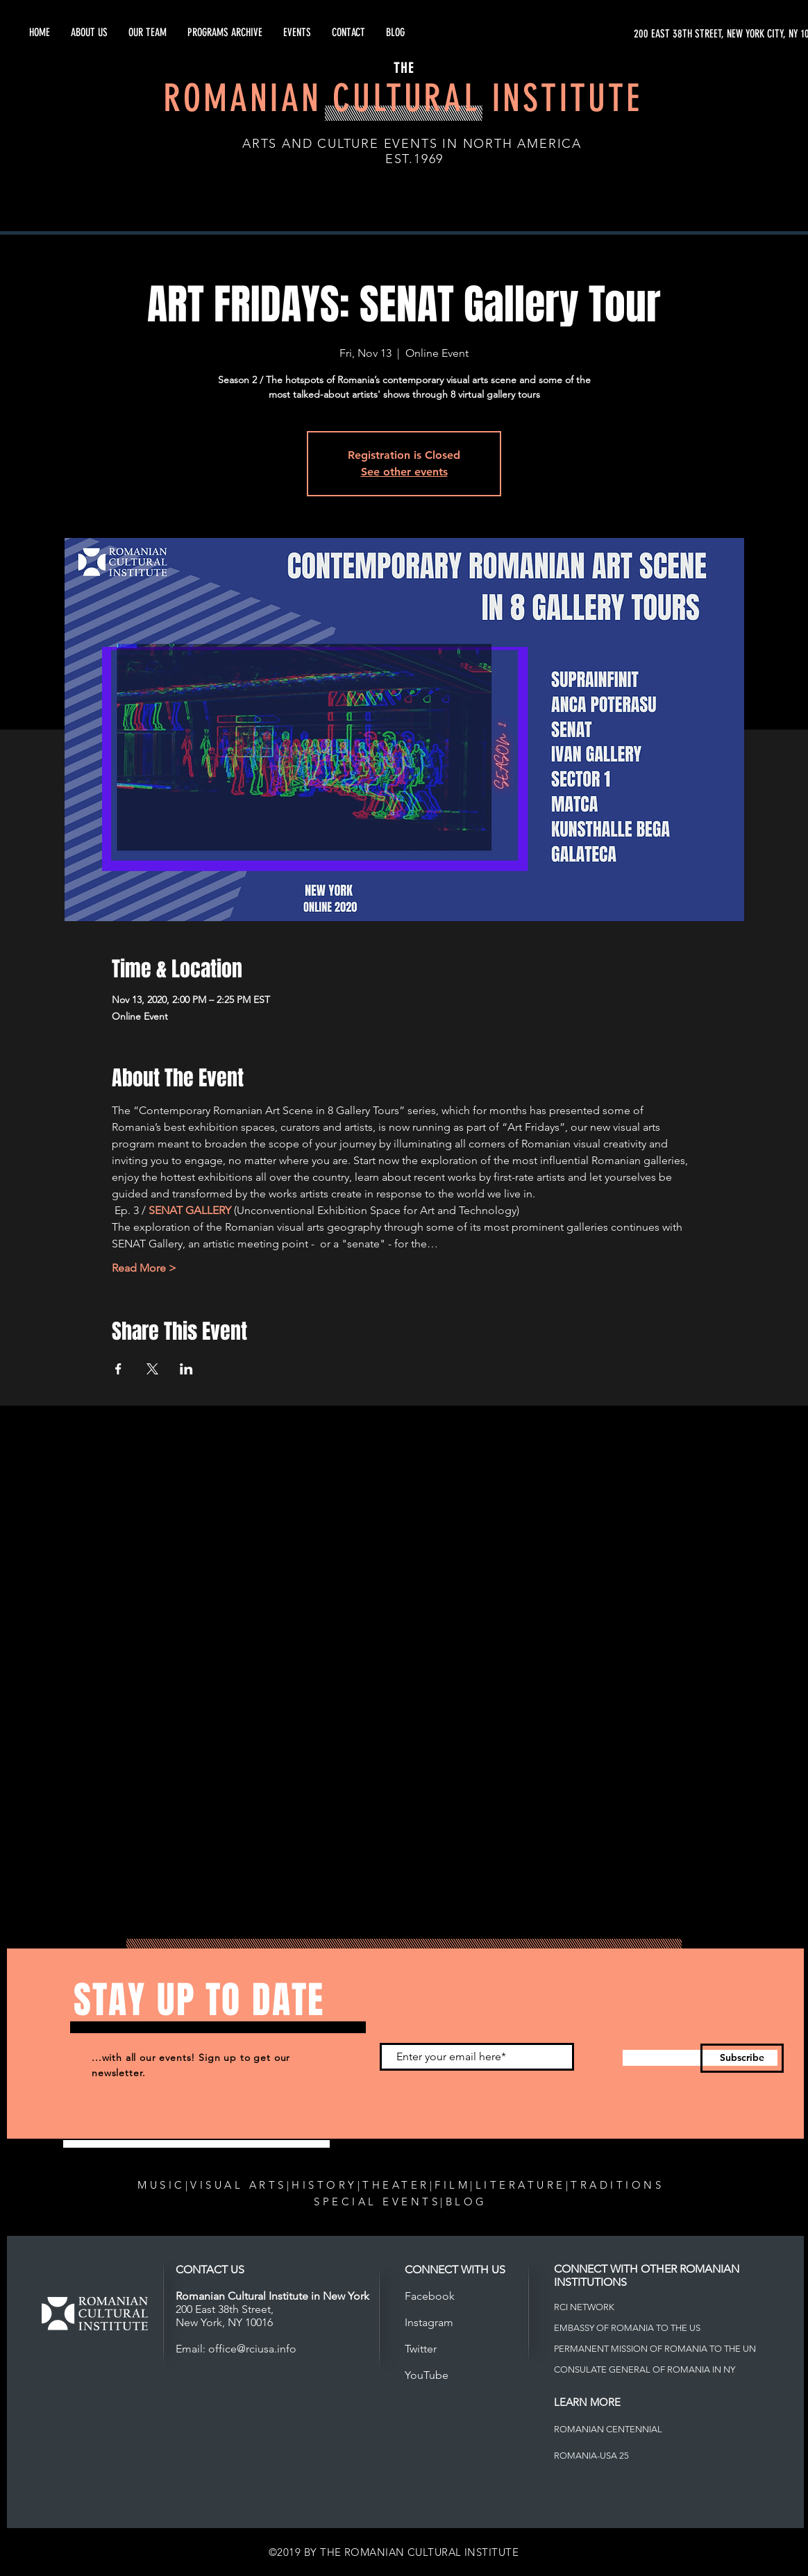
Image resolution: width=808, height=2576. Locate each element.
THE (404, 68)
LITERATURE (520, 2184)
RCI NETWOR (581, 2307)
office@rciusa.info (252, 2348)
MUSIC (161, 2184)
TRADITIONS (617, 2184)
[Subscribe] (742, 2058)
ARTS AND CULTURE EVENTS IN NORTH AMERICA (412, 143)
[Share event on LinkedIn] (186, 1368)
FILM (452, 2184)
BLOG (466, 2201)
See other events (404, 471)
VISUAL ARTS (238, 2184)
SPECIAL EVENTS (377, 2201)
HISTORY (324, 2184)
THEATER (396, 2184)
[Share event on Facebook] (118, 1368)
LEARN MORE (587, 2402)
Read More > (144, 1267)
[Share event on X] (152, 1368)
